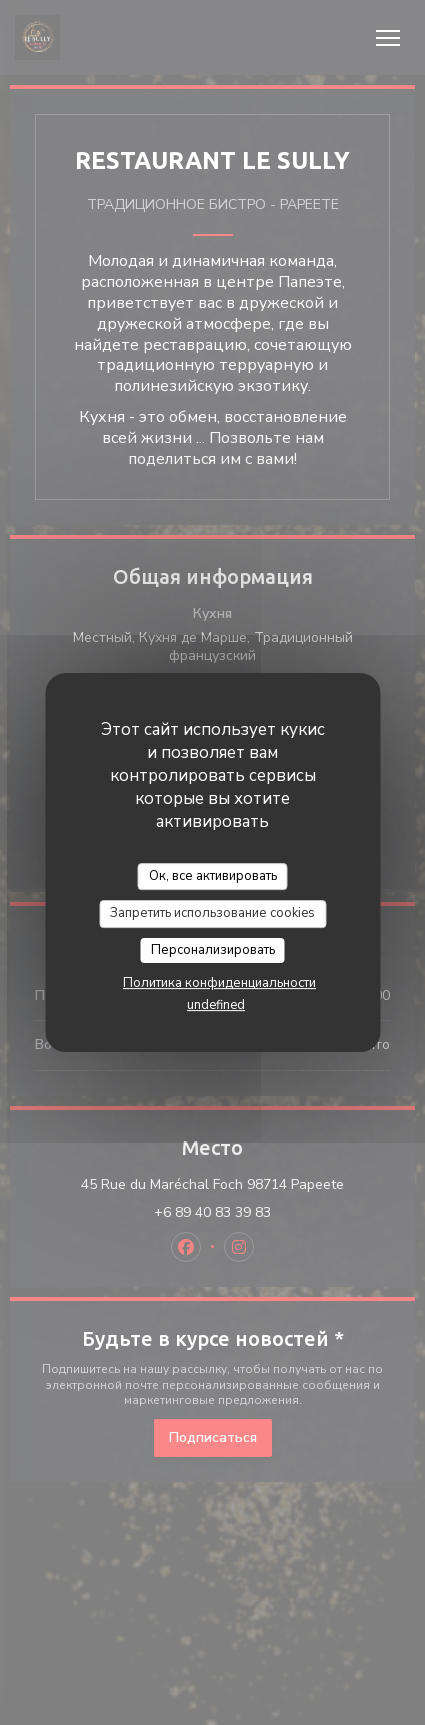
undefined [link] (216, 1005)
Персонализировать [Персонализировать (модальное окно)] (213, 950)
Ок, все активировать (213, 876)
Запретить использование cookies (212, 913)
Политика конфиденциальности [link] (219, 983)
